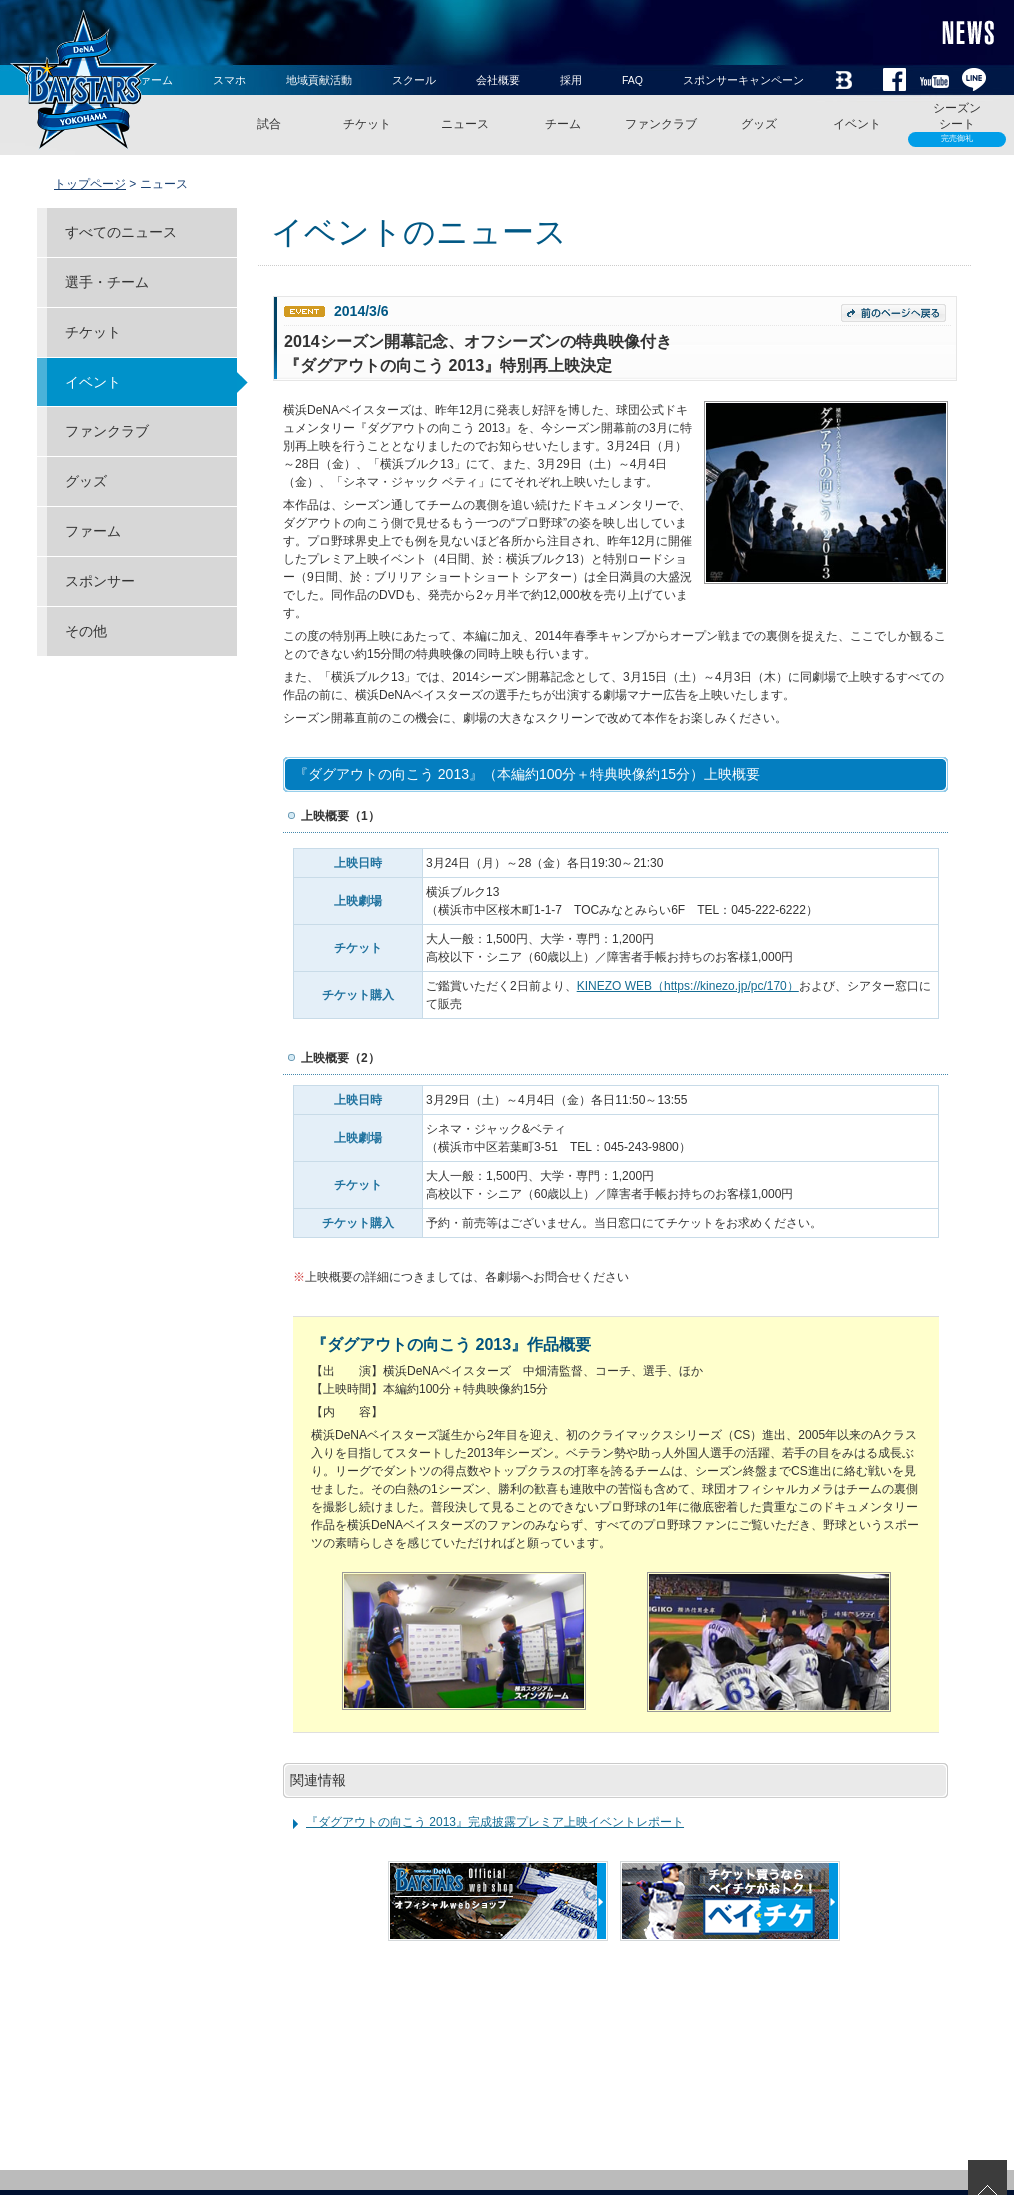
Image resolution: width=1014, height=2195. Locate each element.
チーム (563, 124)
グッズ (759, 124)
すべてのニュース (121, 232)
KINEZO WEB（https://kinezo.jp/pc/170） (688, 986)
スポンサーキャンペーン (743, 80)
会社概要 (498, 80)
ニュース (465, 124)
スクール (414, 80)
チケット (367, 124)
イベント (857, 124)
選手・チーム (107, 282)
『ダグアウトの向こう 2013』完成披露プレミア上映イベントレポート (495, 1822)
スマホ (229, 80)
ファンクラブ (661, 124)
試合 (269, 124)
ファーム (93, 531)
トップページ (90, 184)
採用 (571, 80)
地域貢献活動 (319, 80)
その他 (86, 631)
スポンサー (100, 581)
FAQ (632, 80)
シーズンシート (957, 124)
